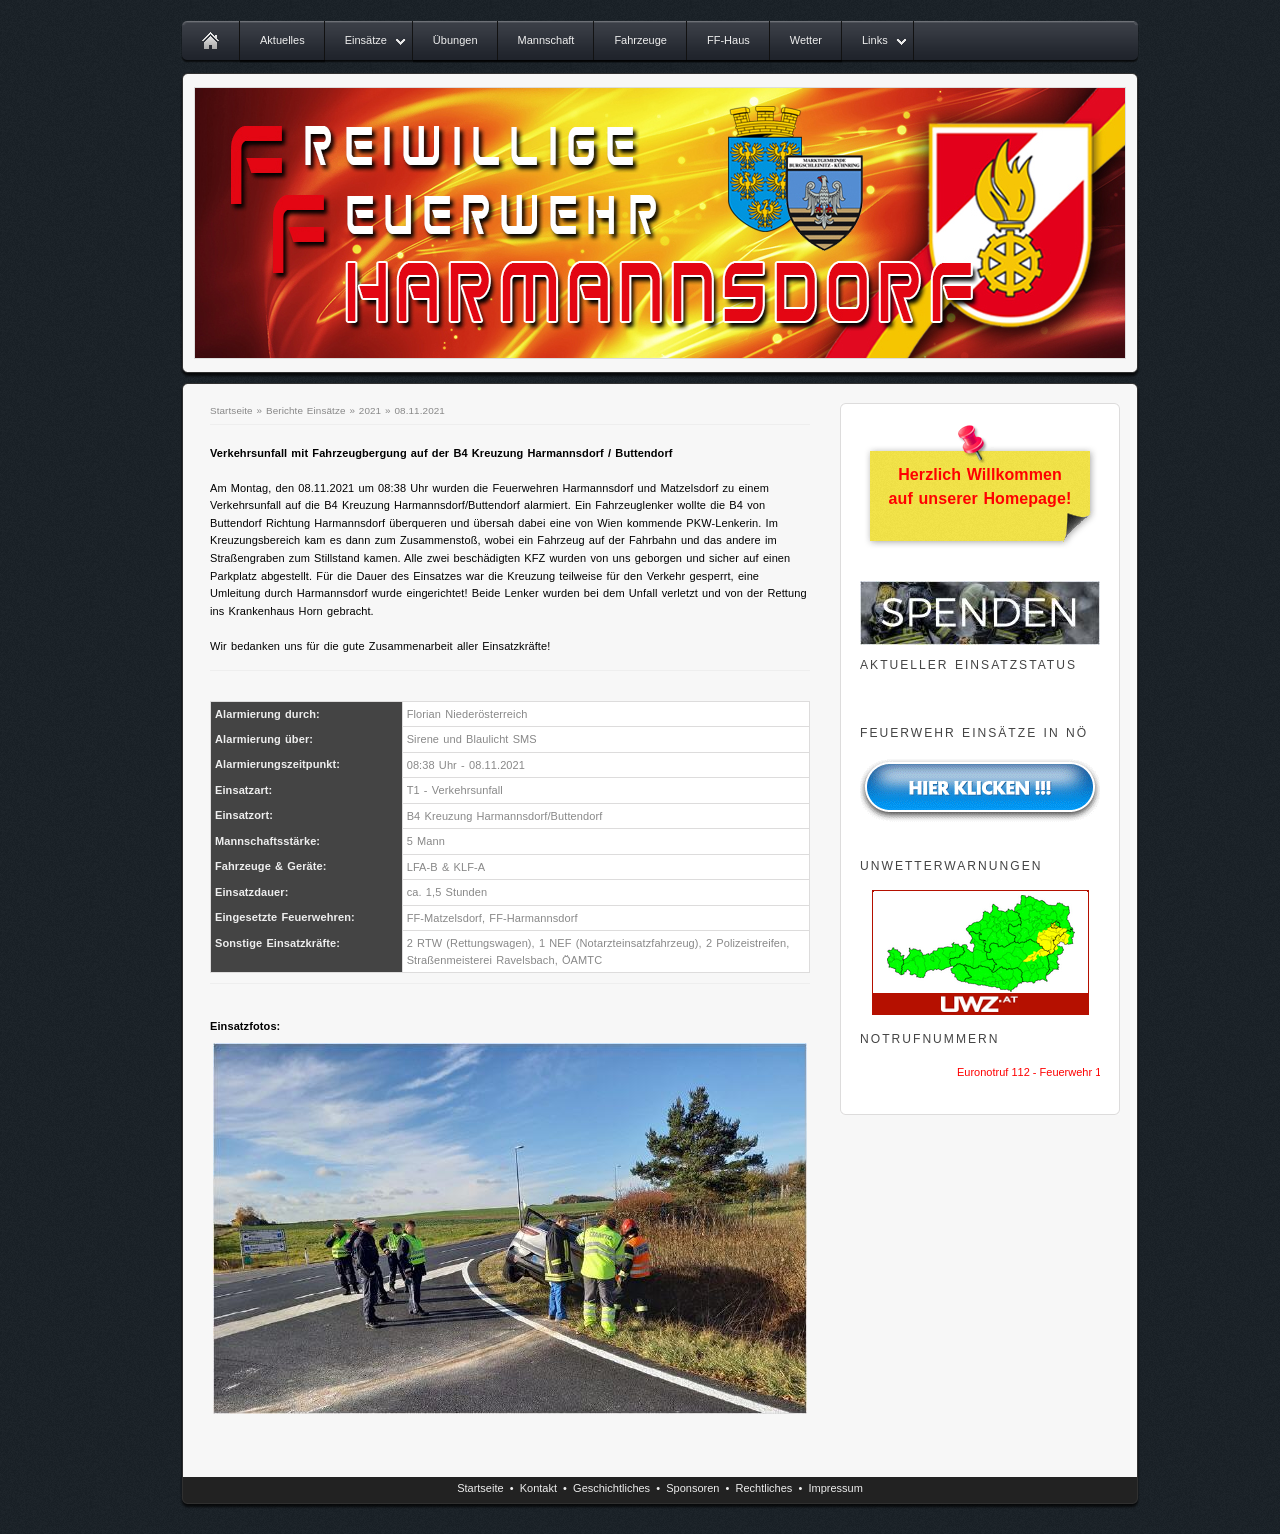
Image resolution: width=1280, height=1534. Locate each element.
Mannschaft (546, 40)
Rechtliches (764, 1488)
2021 (370, 410)
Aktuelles (282, 40)
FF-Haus (728, 40)
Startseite (231, 410)
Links (875, 40)
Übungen (455, 40)
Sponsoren (692, 1488)
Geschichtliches (611, 1488)
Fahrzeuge (640, 40)
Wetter (806, 40)
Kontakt (538, 1488)
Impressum (835, 1488)
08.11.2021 (419, 410)
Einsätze (366, 40)
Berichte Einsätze (306, 410)
